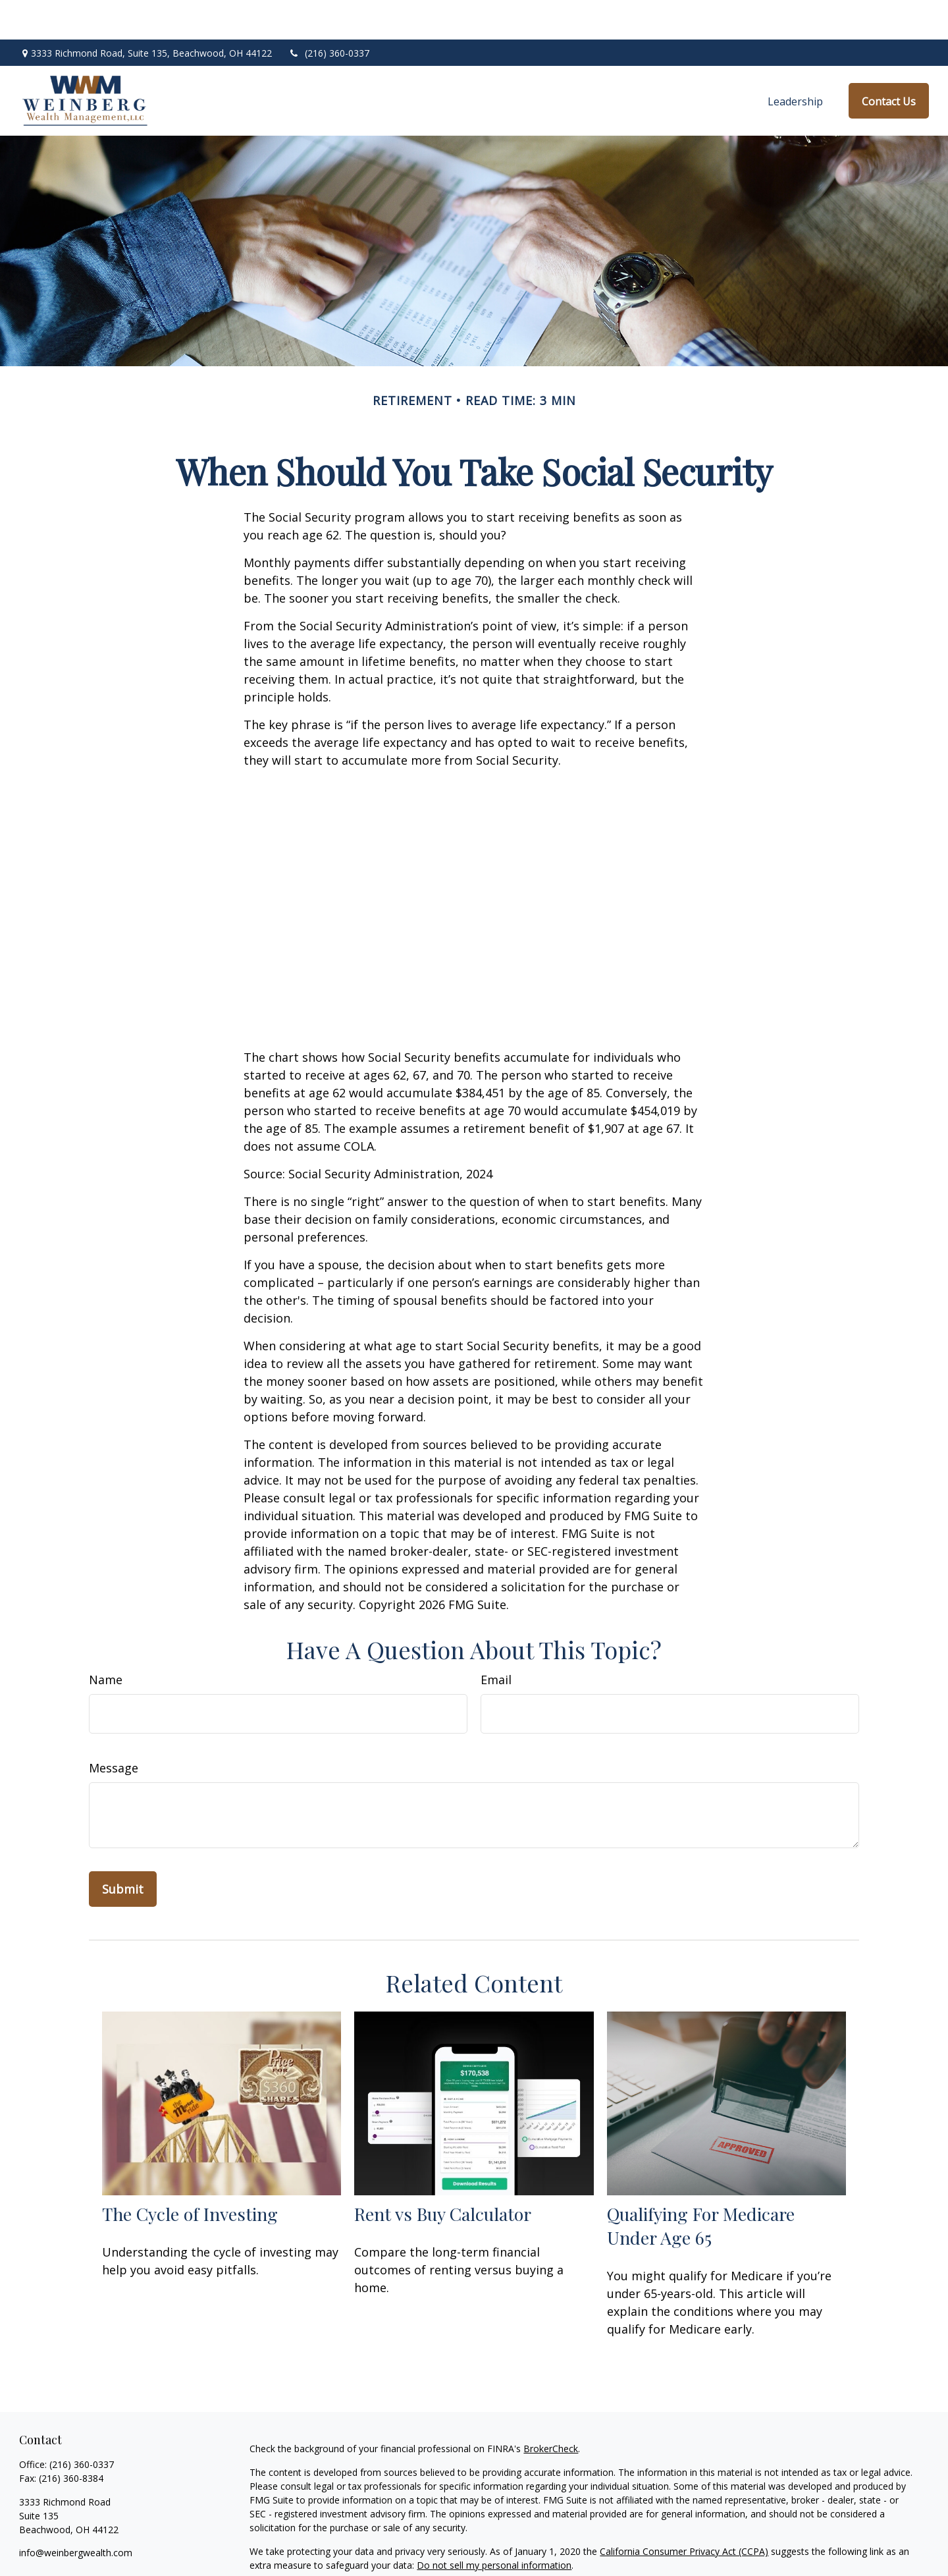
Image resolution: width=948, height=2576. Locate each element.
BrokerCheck (550, 2409)
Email (496, 1640)
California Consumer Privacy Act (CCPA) (684, 2512)
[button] (795, 61)
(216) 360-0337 (328, 13)
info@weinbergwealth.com (75, 2513)
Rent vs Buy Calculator (442, 2174)
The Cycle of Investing (190, 2174)
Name (105, 1640)
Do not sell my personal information (494, 2525)
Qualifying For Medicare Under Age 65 (701, 2186)
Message (113, 1728)
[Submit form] (123, 1849)
